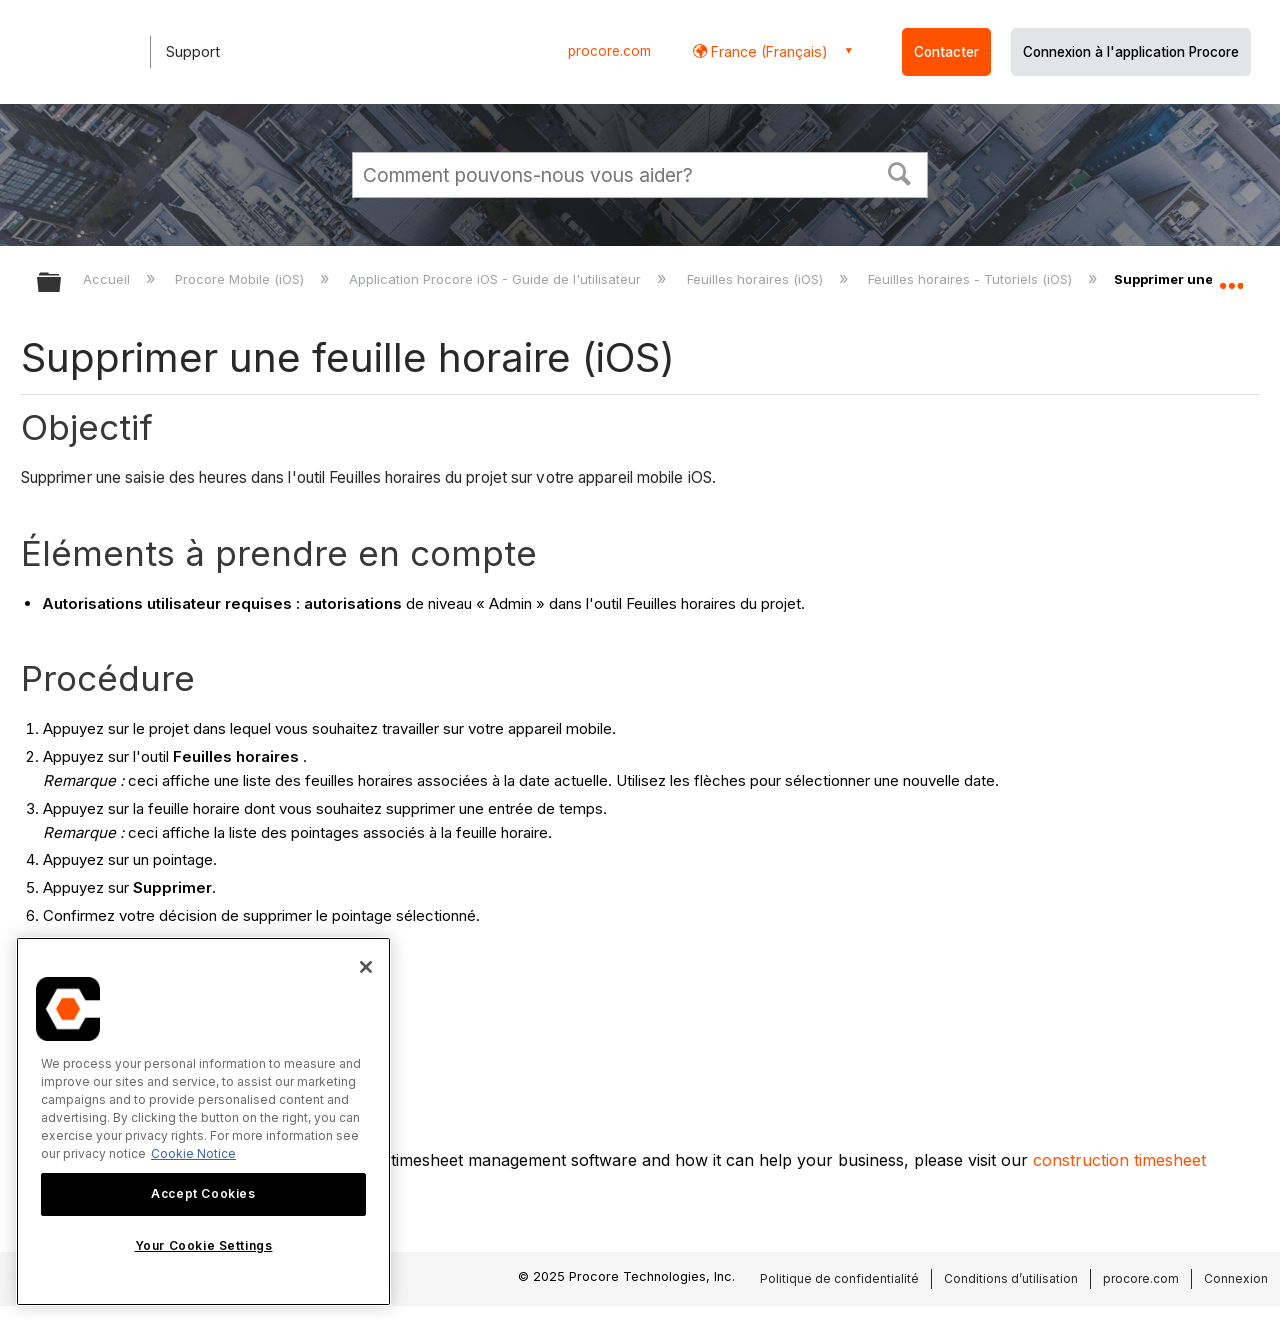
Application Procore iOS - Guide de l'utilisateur (497, 279)
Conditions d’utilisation (1011, 1278)
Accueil (108, 279)
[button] (900, 172)
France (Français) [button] (767, 51)
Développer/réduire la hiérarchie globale (62, 283)
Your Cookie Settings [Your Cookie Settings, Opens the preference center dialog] (204, 1245)
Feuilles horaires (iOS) (757, 279)
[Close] (366, 967)
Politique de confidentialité (839, 1278)
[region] (203, 1121)
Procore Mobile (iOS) (241, 279)
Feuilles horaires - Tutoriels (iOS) (972, 279)
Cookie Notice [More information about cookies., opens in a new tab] (193, 1153)
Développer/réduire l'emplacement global (1231, 277)
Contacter (946, 52)
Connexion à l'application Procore (1131, 52)
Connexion (1236, 1278)
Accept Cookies (203, 1193)
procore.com (609, 51)
